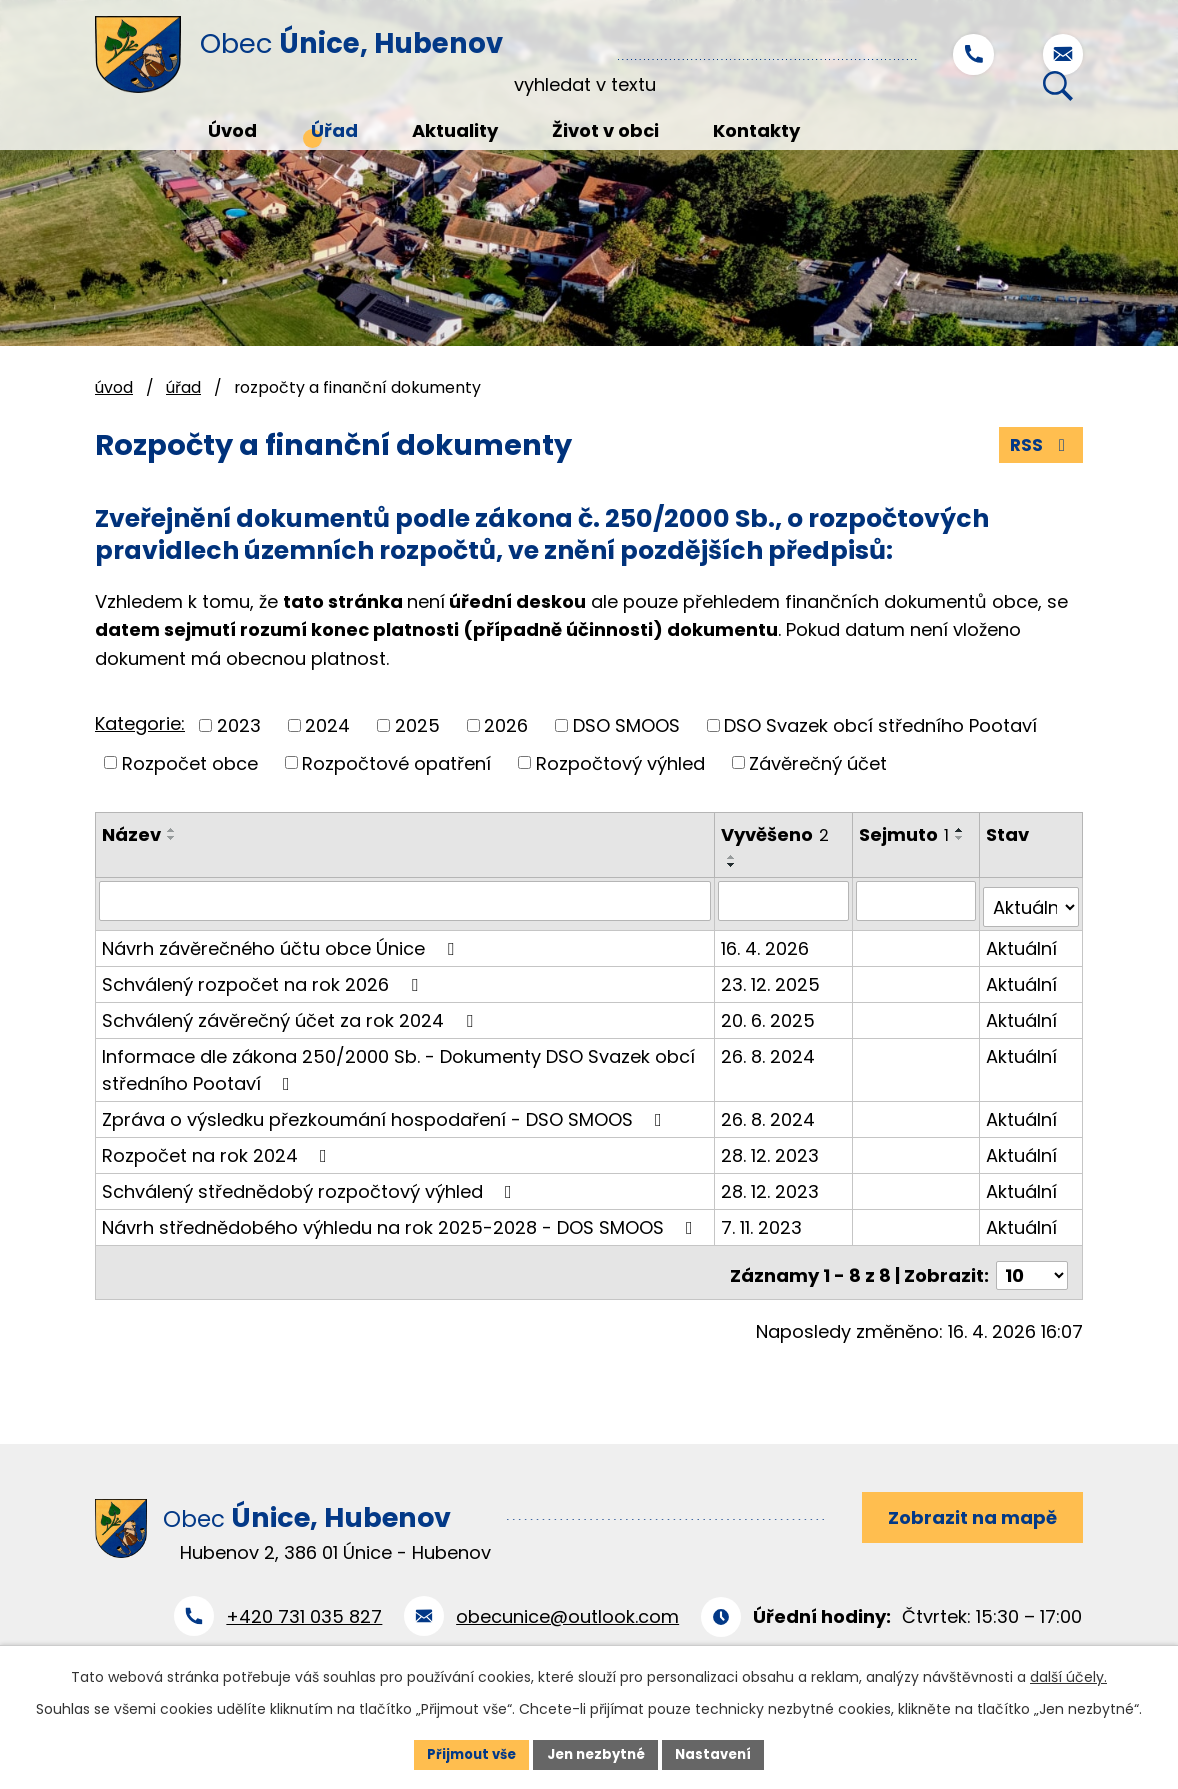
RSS (1040, 446)
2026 (506, 726)
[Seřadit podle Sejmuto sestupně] (871, 867)
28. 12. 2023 (771, 1149)
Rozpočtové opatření (396, 764)
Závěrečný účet (818, 764)
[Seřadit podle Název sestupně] (172, 840)
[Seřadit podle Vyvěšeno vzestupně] (733, 859)
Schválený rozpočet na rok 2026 (264, 978)
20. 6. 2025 (769, 1014)
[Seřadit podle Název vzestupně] (172, 832)
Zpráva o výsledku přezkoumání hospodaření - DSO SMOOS (386, 1113)
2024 (327, 726)
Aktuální (1022, 942)
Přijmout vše (464, 1753)
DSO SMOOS (626, 726)
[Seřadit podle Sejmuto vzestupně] (871, 859)
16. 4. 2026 (766, 942)
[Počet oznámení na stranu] (1032, 1263)
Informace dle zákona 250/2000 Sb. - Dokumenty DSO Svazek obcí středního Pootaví (398, 1064)
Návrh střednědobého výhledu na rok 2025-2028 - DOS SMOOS (401, 1221)
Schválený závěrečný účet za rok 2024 (291, 1014)
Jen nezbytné (596, 1753)
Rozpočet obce (190, 764)
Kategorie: (140, 725)
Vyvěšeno (776, 836)
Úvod (114, 387)
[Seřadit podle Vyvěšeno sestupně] (733, 867)
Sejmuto (905, 836)
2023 (239, 726)
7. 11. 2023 (762, 1221)
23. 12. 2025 (771, 978)
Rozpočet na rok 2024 (218, 1149)
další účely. (1068, 1675)
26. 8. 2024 (769, 1050)
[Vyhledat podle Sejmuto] (917, 902)
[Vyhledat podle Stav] (1031, 902)
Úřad (183, 387)
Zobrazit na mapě (966, 1508)
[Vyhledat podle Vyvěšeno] (784, 902)
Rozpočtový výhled (620, 764)
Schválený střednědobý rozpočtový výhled (311, 1185)
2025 (417, 726)
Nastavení (721, 1753)
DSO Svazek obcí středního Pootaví (880, 726)
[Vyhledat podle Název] (405, 902)
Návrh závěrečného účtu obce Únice (282, 942)
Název (131, 836)
